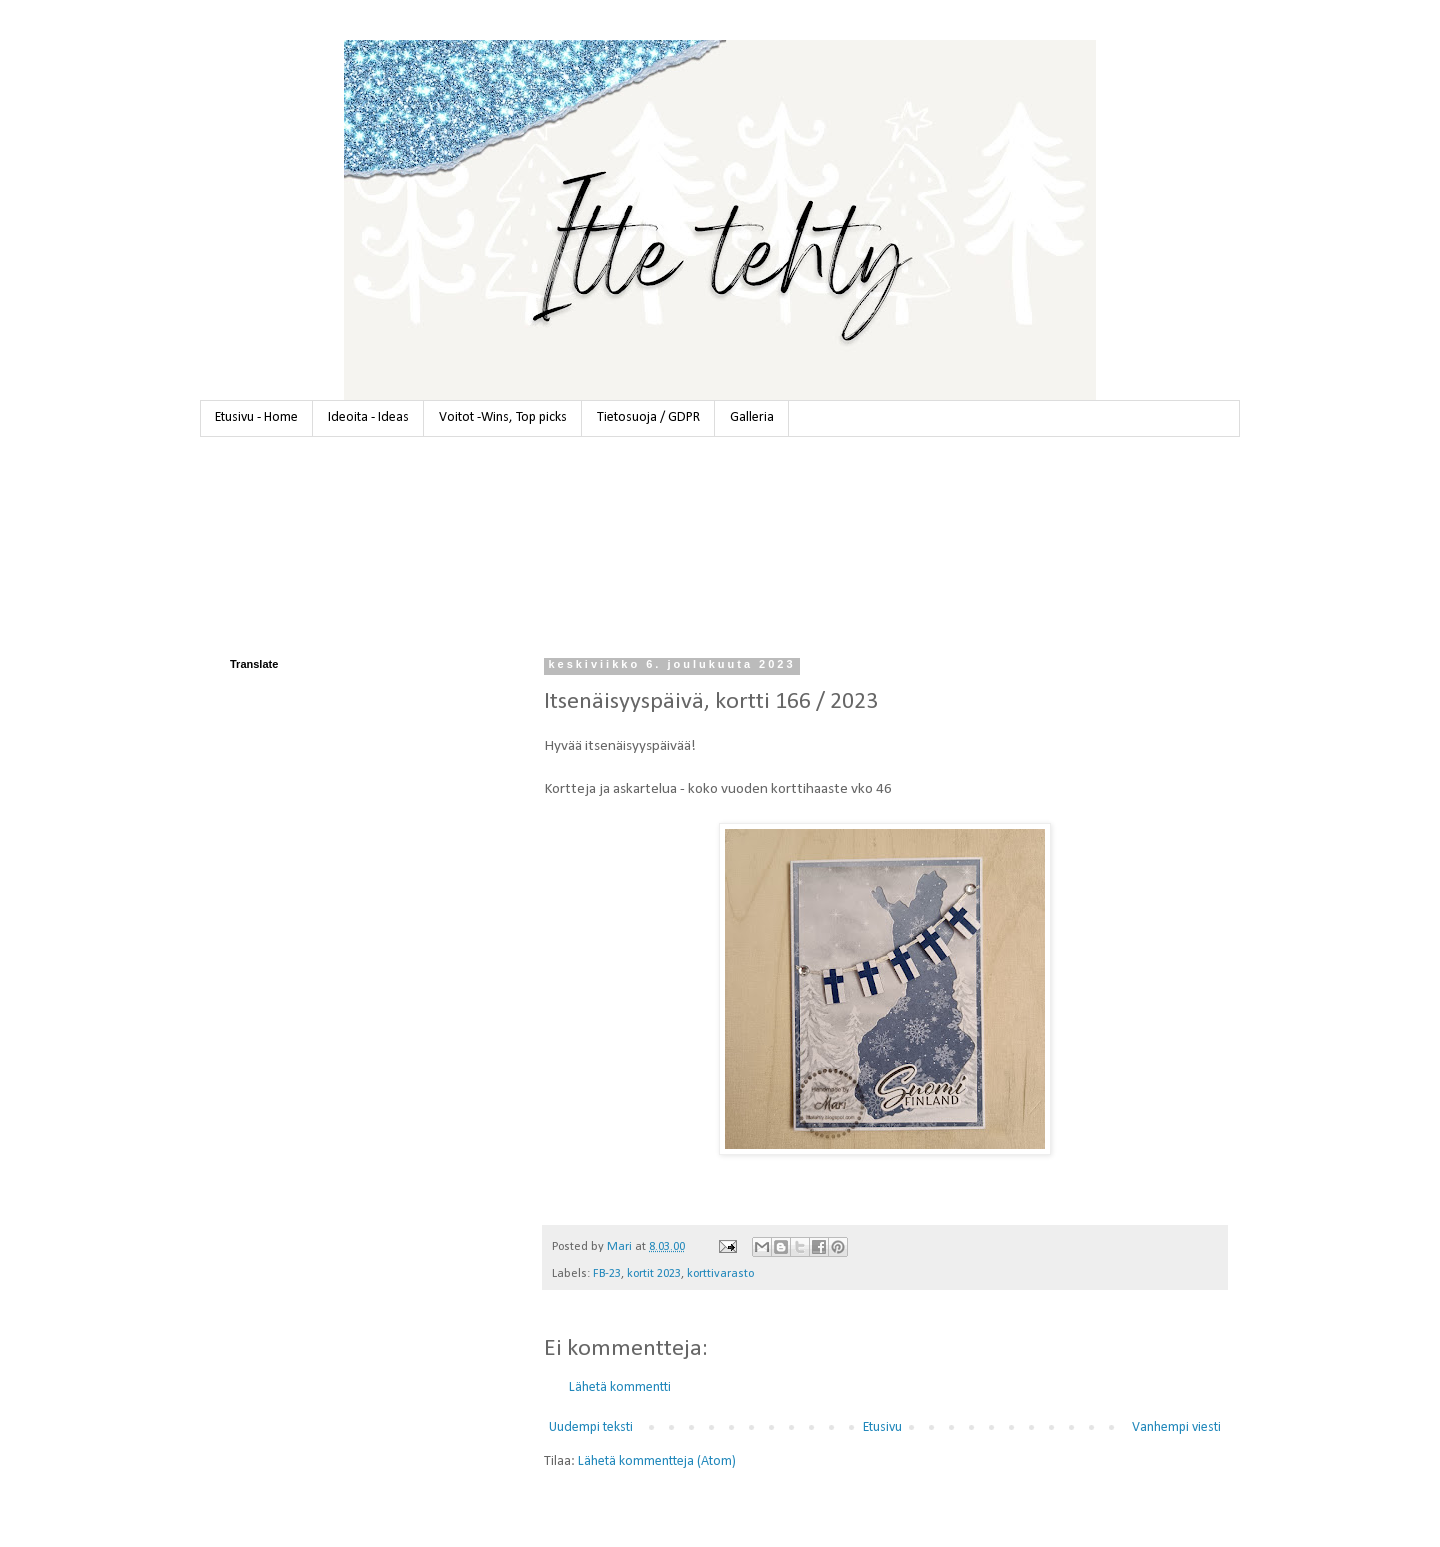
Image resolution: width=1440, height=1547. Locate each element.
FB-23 (607, 1274)
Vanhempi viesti (1176, 1427)
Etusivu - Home (256, 417)
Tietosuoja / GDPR (648, 417)
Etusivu (882, 1427)
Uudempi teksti (591, 1427)
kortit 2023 (654, 1274)
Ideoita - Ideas (368, 417)
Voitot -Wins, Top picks (503, 417)
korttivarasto (720, 1274)
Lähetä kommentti (620, 1387)
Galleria (752, 417)
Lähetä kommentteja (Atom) (657, 1461)
